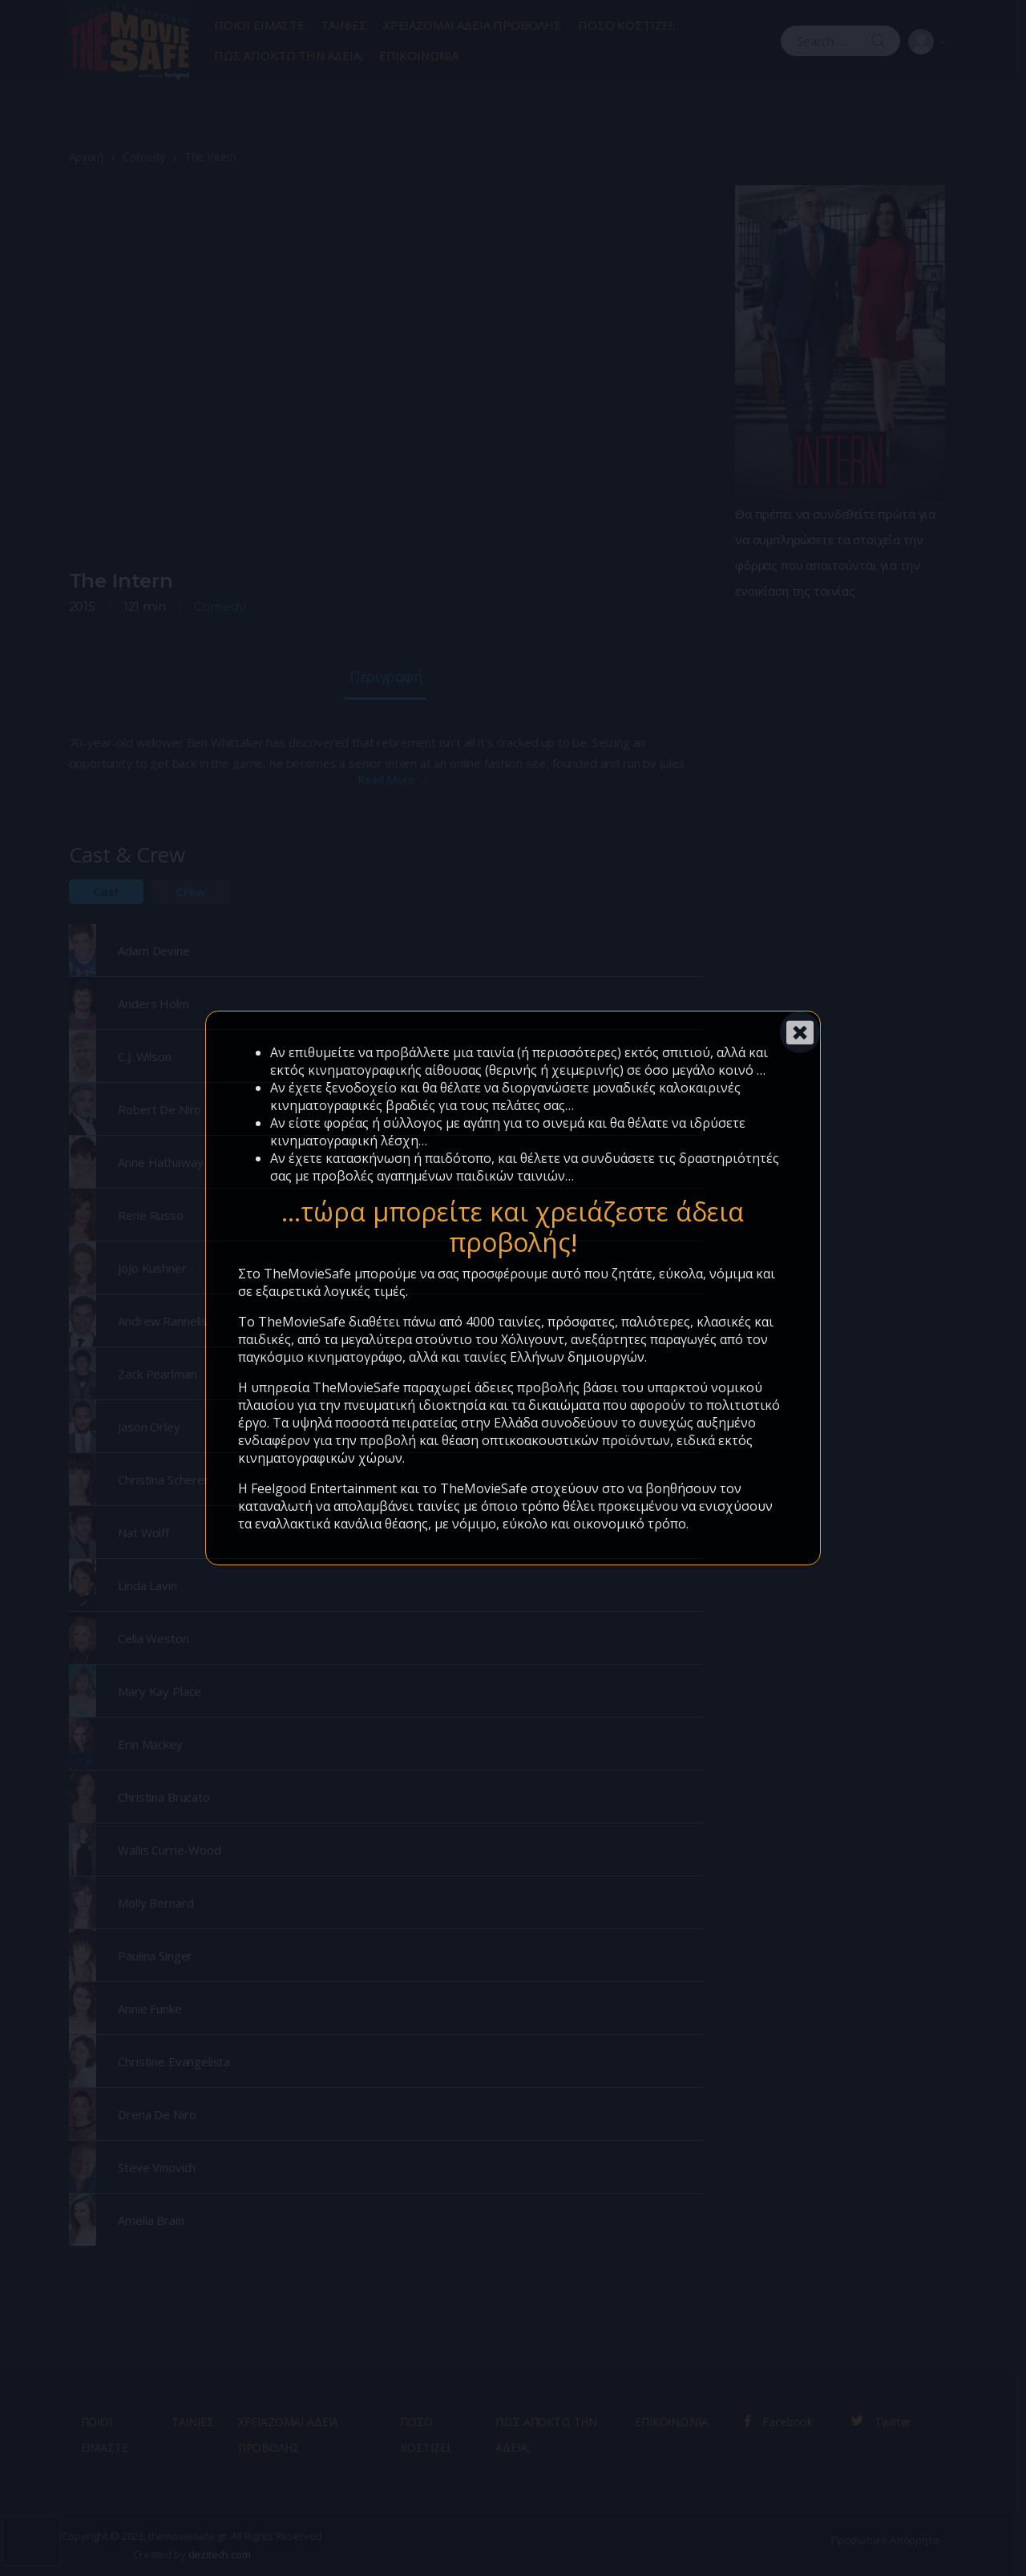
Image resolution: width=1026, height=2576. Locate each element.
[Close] (800, 1032)
